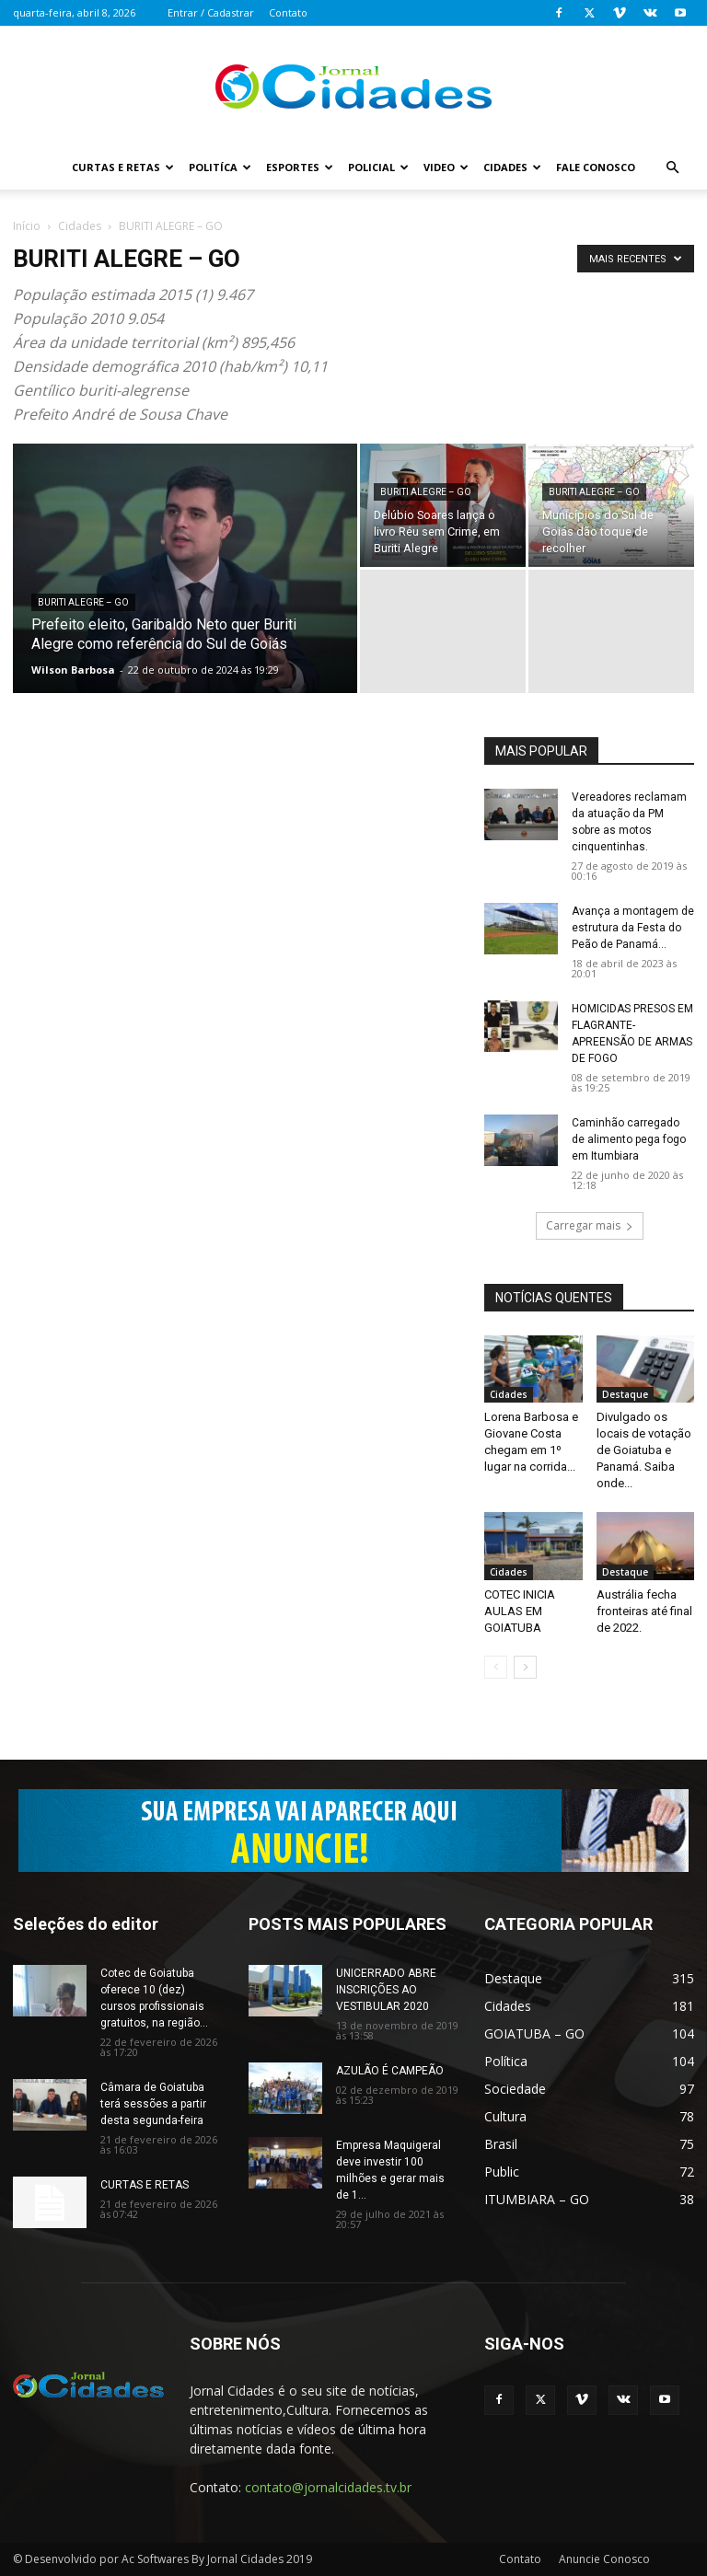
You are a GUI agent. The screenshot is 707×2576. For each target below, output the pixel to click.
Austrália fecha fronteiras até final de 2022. (644, 1611)
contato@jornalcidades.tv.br (328, 2487)
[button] (672, 168)
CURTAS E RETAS (144, 2184)
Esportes (299, 167)
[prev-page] (495, 1667)
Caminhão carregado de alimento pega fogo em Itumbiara (629, 1139)
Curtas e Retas (123, 167)
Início (27, 226)
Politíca (220, 167)
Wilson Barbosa (73, 669)
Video (446, 167)
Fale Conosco (595, 167)
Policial (378, 167)
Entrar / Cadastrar (211, 12)
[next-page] (525, 1667)
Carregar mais (589, 1225)
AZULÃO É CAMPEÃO (390, 2070)
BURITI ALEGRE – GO (83, 602)
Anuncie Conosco (604, 2559)
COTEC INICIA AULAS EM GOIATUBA (519, 1611)
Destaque (625, 1394)
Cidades (512, 167)
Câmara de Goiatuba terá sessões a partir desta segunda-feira (153, 2104)
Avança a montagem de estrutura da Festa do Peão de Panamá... (633, 928)
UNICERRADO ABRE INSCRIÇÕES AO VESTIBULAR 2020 (386, 1990)
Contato (288, 12)
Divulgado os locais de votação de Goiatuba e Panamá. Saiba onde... (644, 1450)
